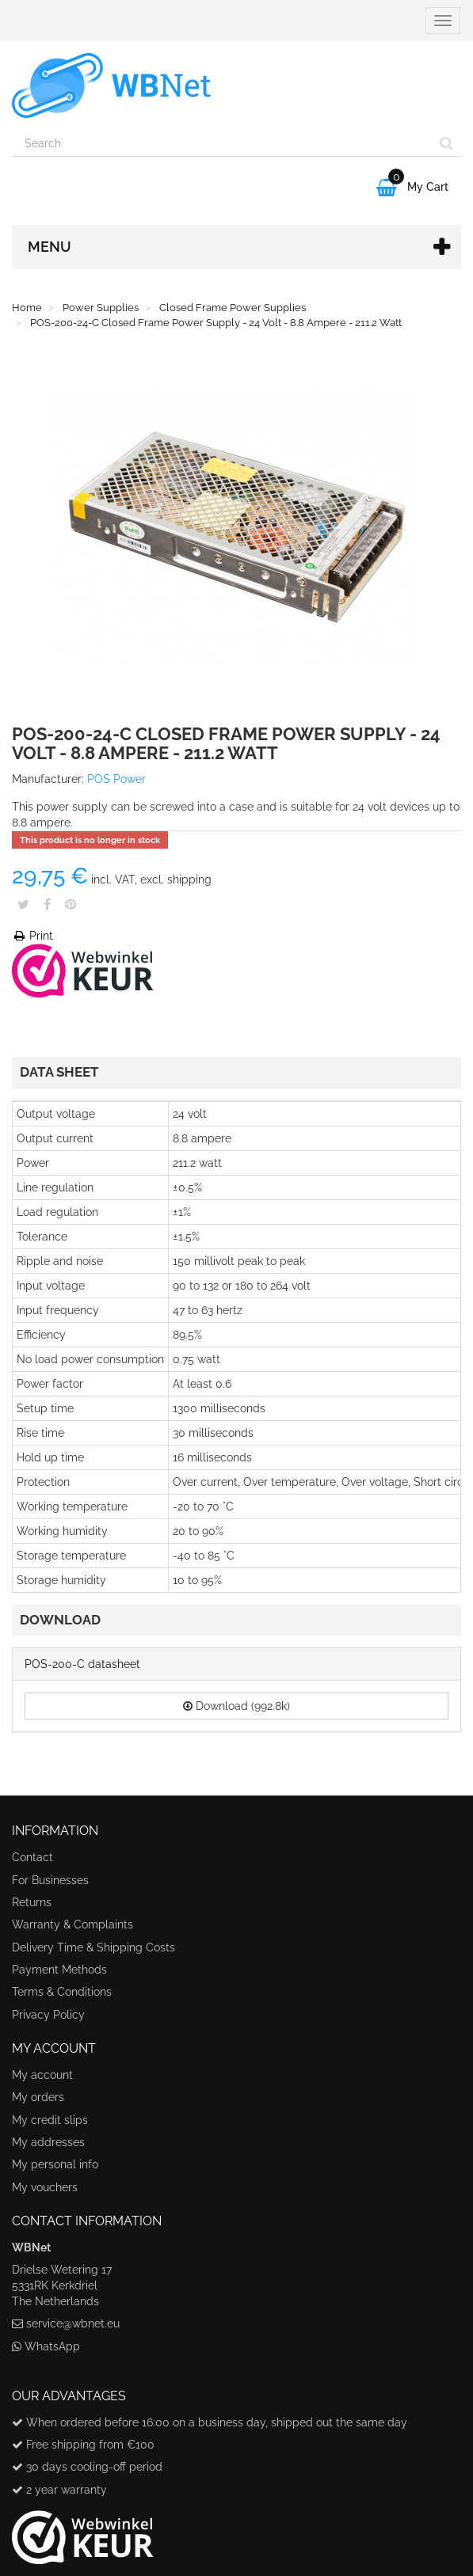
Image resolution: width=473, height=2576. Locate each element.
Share (47, 904)
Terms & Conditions (62, 1991)
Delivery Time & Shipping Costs (93, 1947)
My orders (38, 2097)
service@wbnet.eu (73, 2323)
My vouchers (45, 2187)
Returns (31, 1902)
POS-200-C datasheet (82, 1664)
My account (42, 2075)
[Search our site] (222, 143)
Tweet (23, 904)
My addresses (48, 2142)
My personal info (55, 2164)
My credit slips (50, 2120)
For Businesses (50, 1880)
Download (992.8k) (236, 1706)
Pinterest (70, 904)
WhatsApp (52, 2346)
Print (32, 935)
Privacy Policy (48, 2014)
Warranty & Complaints (72, 1924)
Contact (32, 1857)
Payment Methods (59, 1969)
